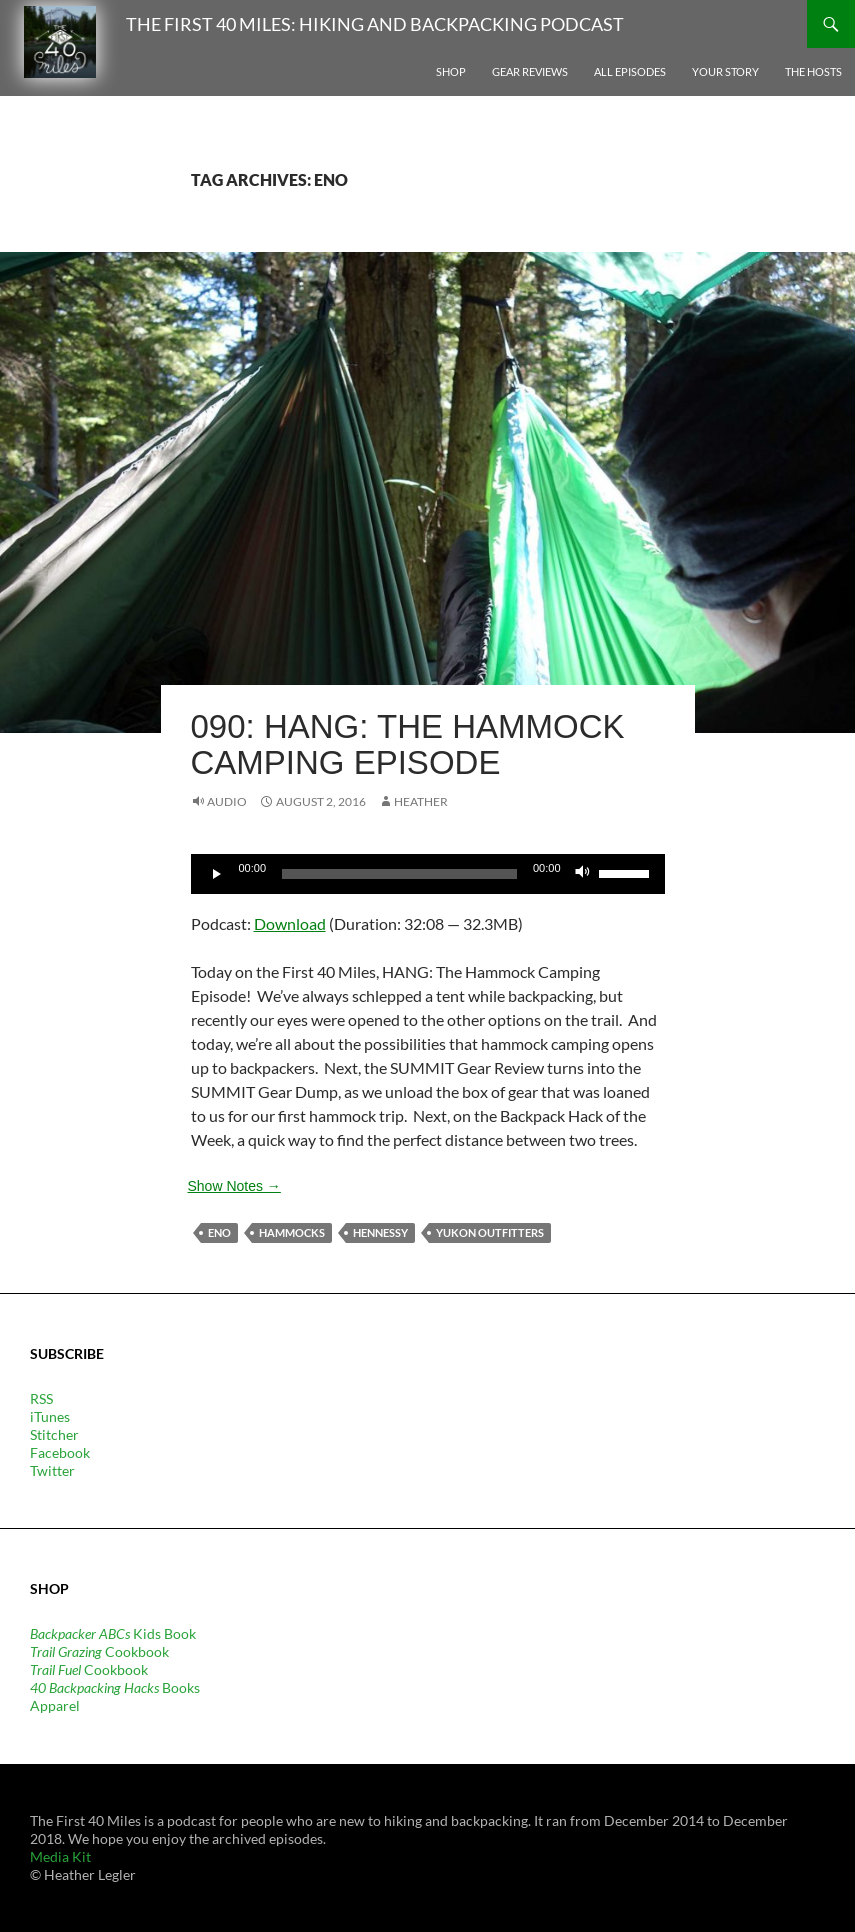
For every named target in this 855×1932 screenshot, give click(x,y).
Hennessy (380, 1232)
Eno (219, 1232)
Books (115, 1687)
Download (290, 923)
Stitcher (54, 1434)
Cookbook (99, 1651)
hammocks (292, 1232)
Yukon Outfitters (490, 1232)
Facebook (60, 1452)
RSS (41, 1398)
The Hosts (813, 71)
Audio (227, 801)
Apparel (55, 1705)
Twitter (52, 1470)
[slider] (399, 874)
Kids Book (113, 1633)
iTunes (50, 1416)
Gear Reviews (530, 71)
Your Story (725, 71)
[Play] (217, 874)
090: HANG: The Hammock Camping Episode (408, 744)
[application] (428, 874)
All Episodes (630, 71)
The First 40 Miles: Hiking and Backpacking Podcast (375, 24)
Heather (421, 801)
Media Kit (60, 1856)
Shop (451, 71)
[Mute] (583, 874)
